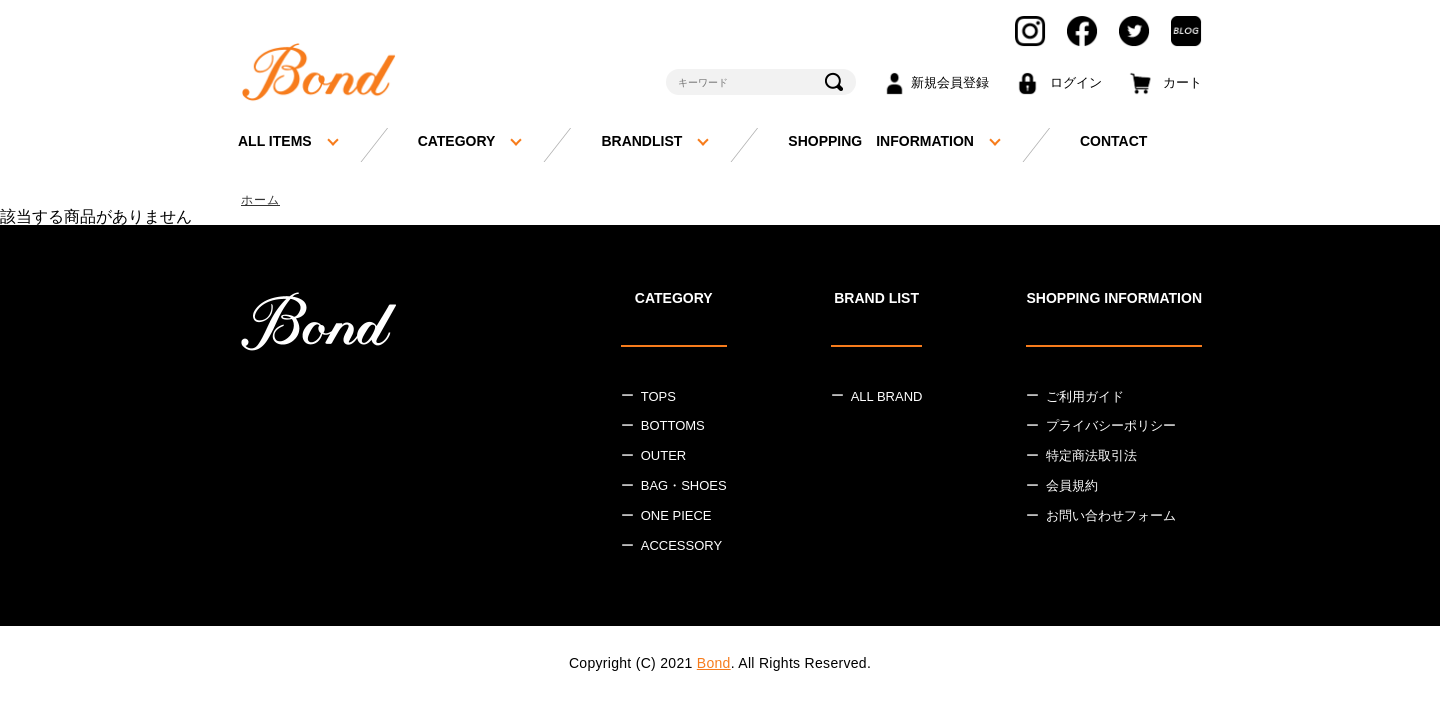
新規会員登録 (950, 82)
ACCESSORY (681, 546)
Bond (714, 664)
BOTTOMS (673, 427)
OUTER (664, 457)
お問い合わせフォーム (1111, 517)
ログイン (1076, 82)
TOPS (658, 397)
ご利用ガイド (1085, 397)
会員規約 (1072, 487)
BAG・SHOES (684, 487)
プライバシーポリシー (1111, 427)
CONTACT (1113, 141)
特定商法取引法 (1091, 457)
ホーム (262, 200)
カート (1182, 82)
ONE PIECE (676, 517)
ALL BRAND (887, 397)
